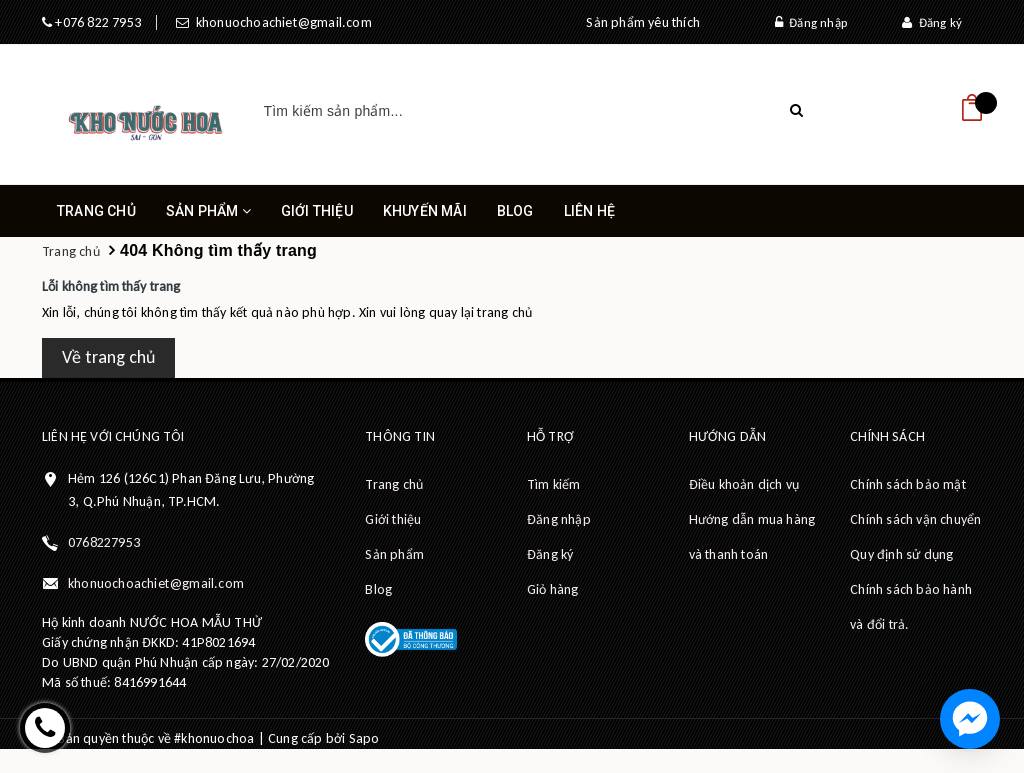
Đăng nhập (811, 22)
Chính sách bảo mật (908, 484)
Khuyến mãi (425, 211)
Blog (515, 211)
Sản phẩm (208, 220)
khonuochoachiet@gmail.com (280, 22)
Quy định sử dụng (901, 554)
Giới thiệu (317, 211)
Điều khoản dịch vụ (744, 484)
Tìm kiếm (554, 484)
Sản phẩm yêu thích (643, 22)
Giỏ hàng (553, 589)
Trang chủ (96, 211)
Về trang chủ (108, 357)
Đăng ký (932, 22)
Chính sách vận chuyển (915, 519)
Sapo (364, 738)
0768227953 (104, 542)
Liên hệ (589, 211)
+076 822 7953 (96, 22)
